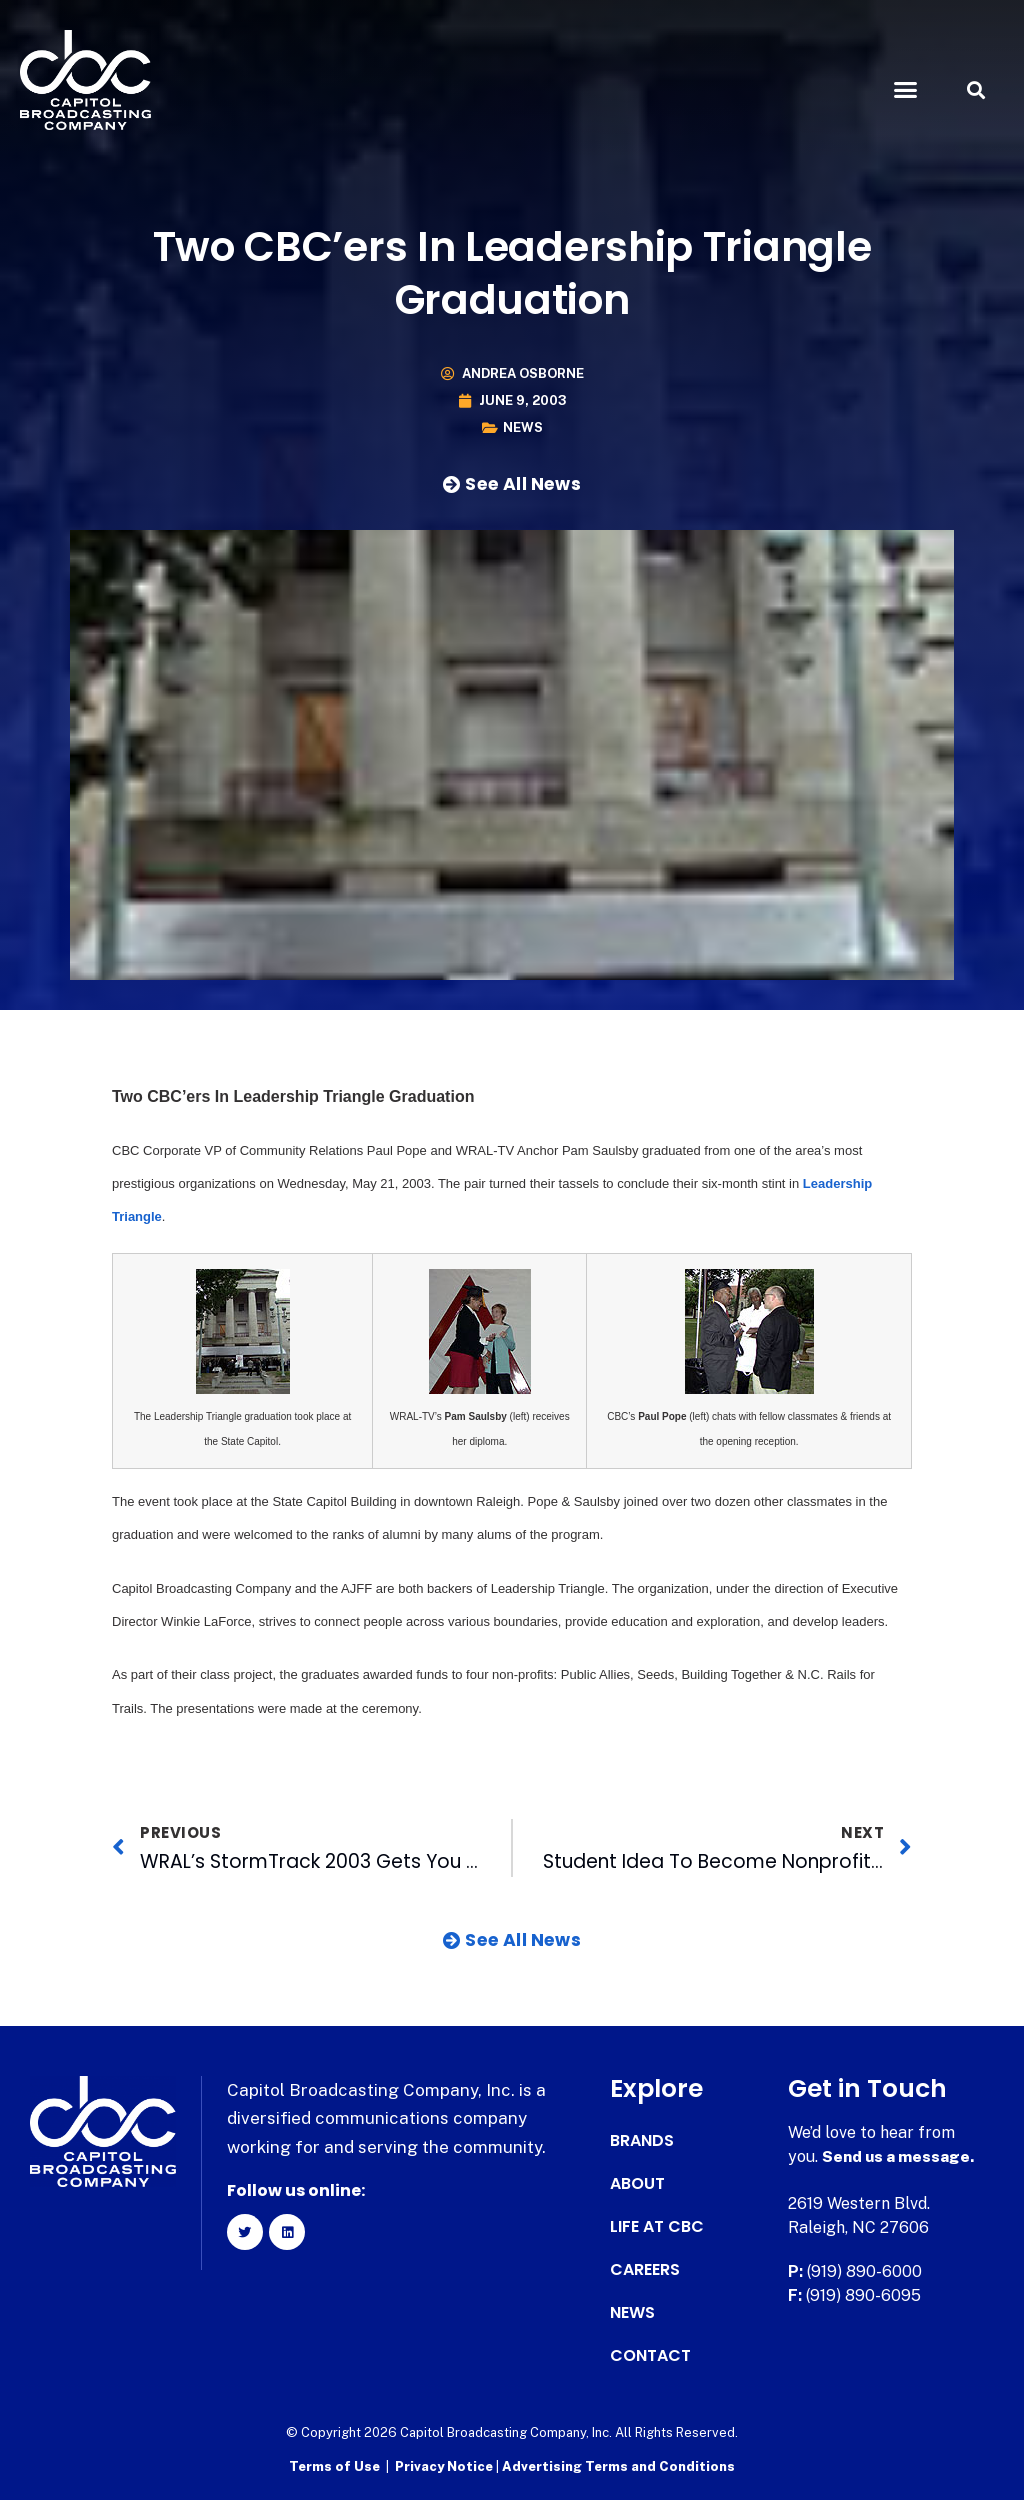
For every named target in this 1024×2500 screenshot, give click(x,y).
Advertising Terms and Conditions (618, 2465)
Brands (642, 2141)
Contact (650, 2356)
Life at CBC (657, 2227)
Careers (645, 2270)
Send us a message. (899, 2156)
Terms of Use (334, 2465)
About (637, 2184)
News (523, 427)
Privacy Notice (445, 2465)
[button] (905, 90)
